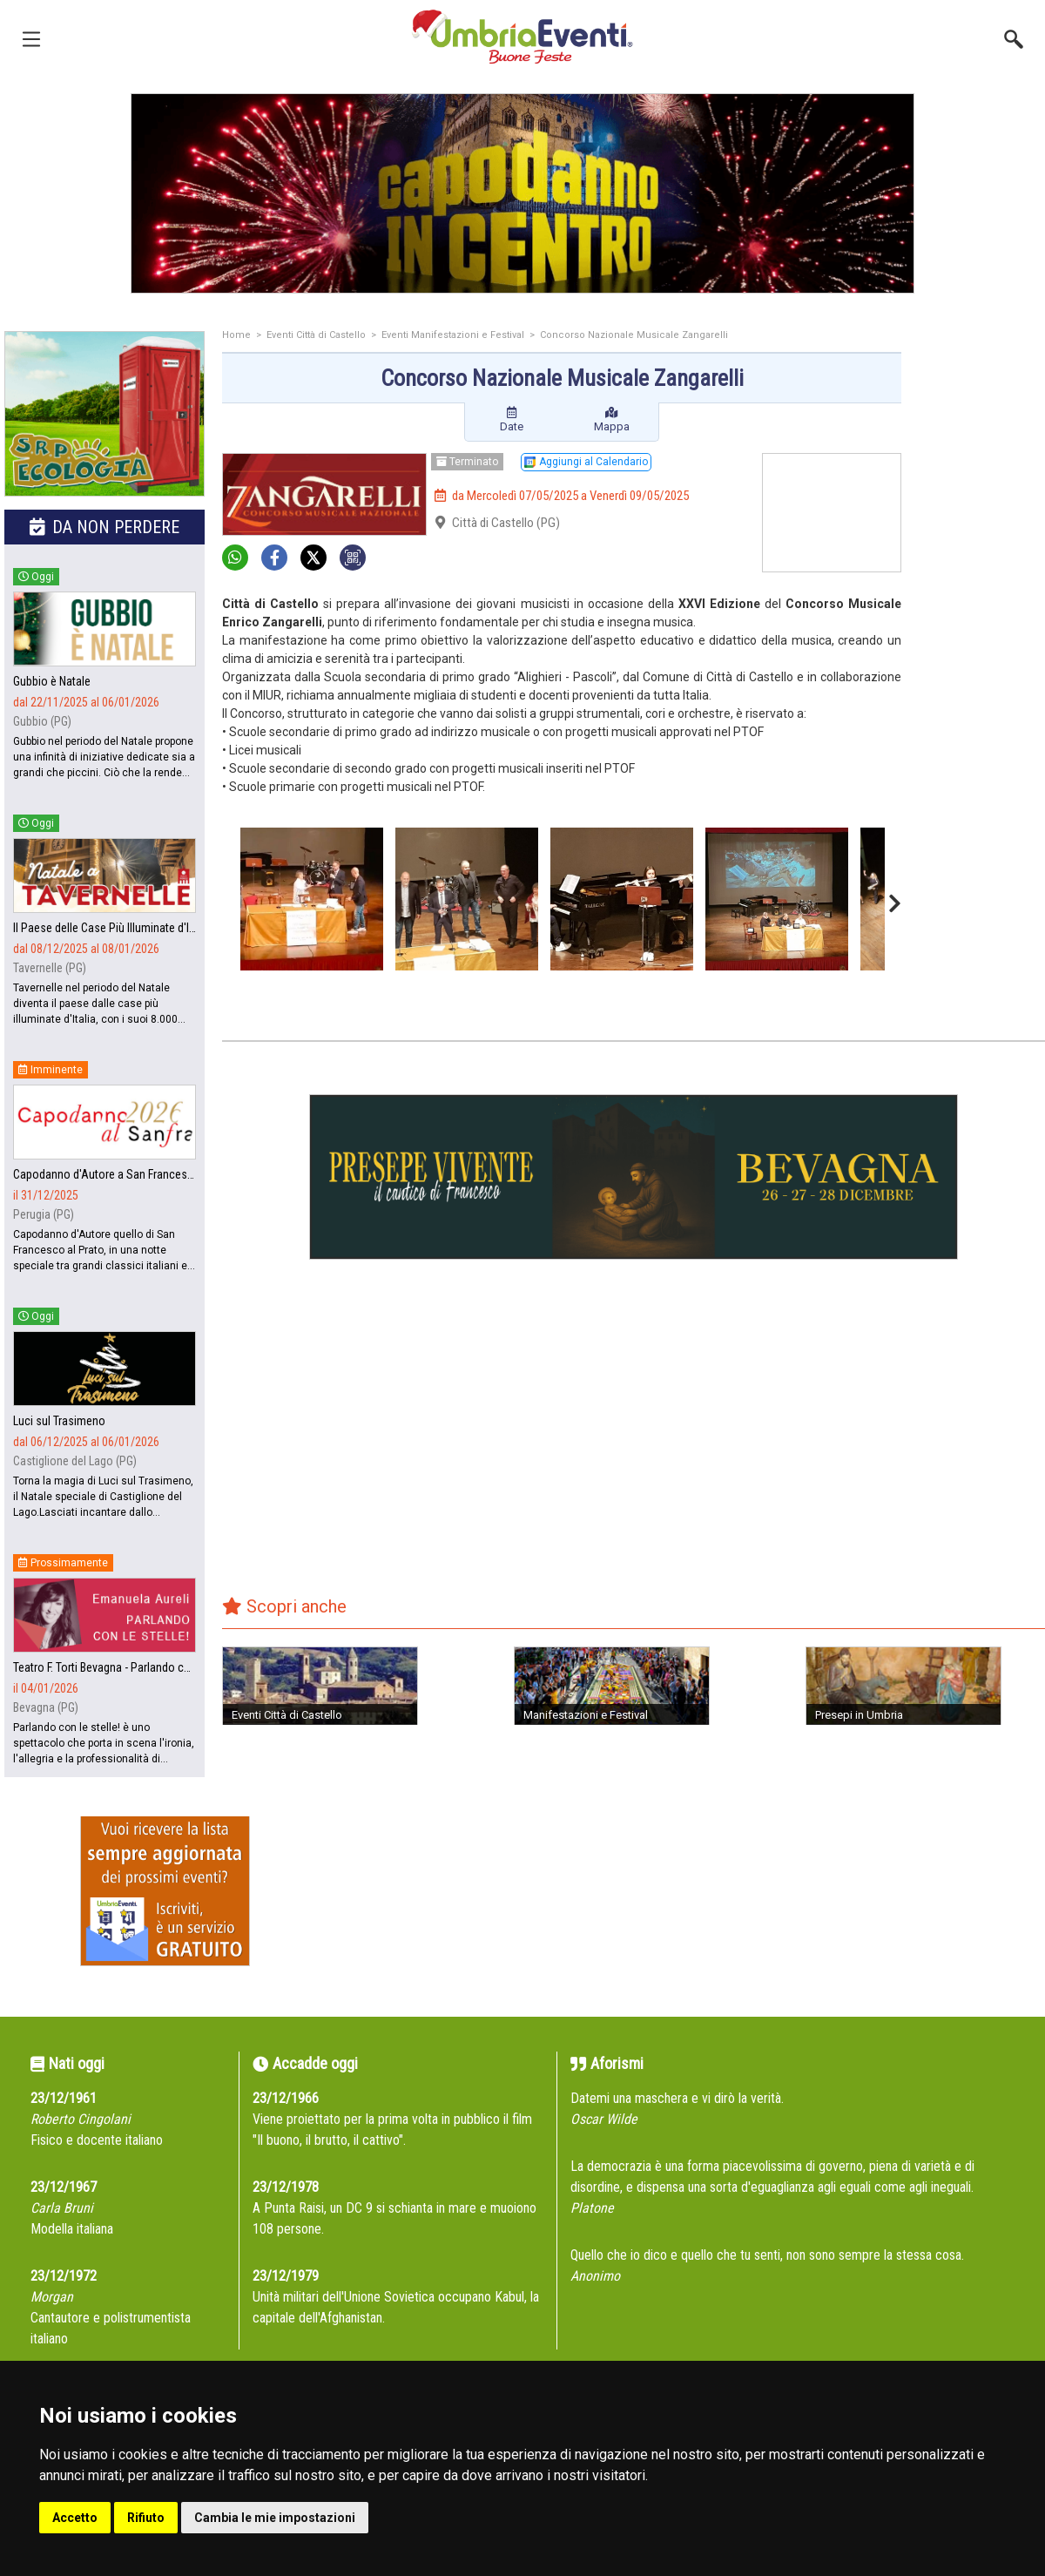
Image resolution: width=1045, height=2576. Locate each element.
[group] (522, 193)
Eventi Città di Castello (316, 335)
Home (236, 335)
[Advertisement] (979, 400)
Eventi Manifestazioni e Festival (452, 335)
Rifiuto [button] (146, 2518)
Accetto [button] (75, 2518)
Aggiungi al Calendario (586, 462)
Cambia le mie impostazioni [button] (274, 2518)
